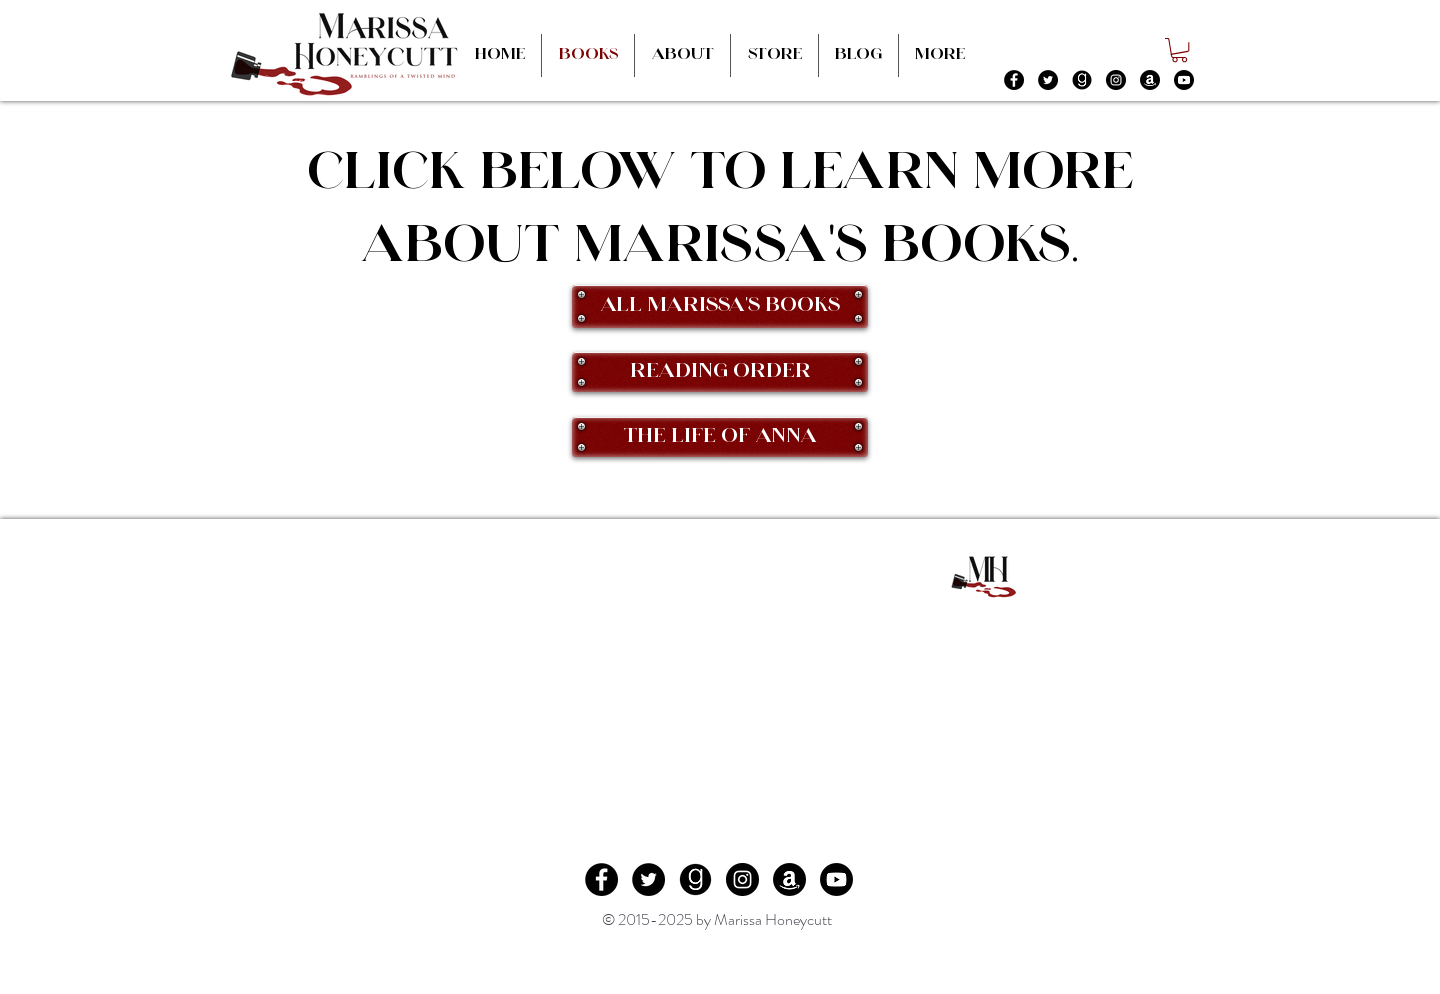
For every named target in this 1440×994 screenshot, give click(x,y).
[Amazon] (1150, 80)
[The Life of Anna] (720, 437)
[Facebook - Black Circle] (1014, 80)
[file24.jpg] (1082, 80)
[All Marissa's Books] (720, 306)
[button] (1179, 50)
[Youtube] (1184, 80)
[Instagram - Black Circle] (1116, 80)
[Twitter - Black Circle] (1048, 80)
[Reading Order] (720, 372)
